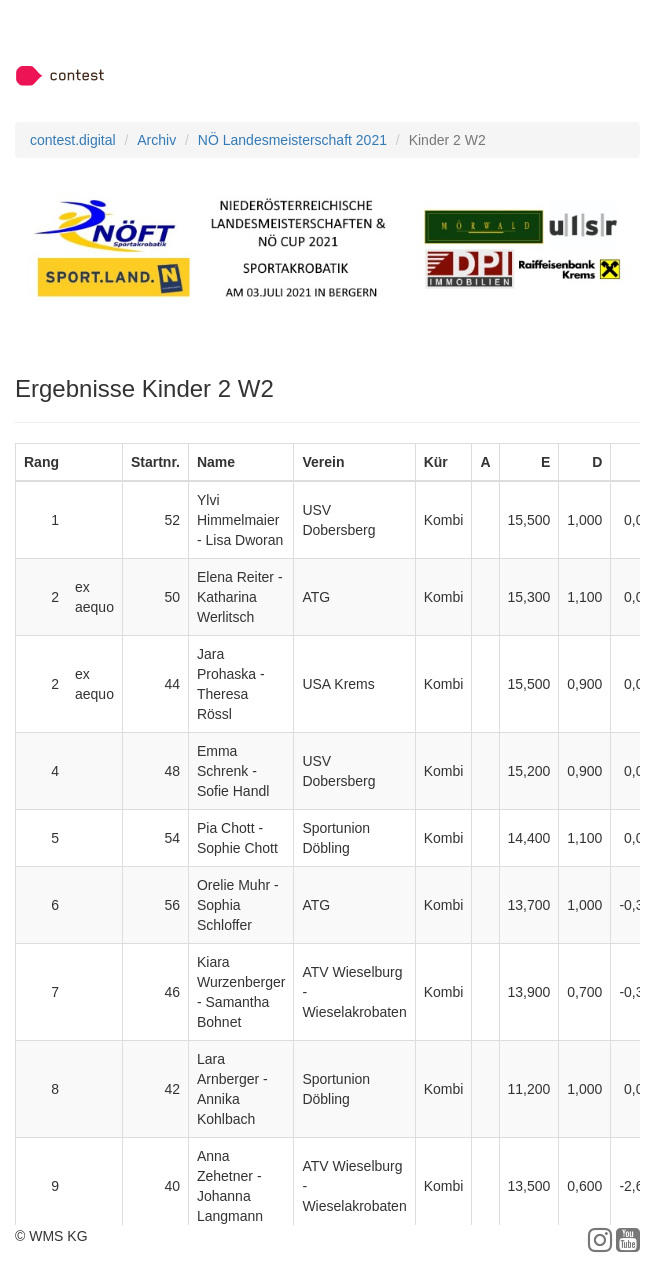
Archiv (156, 140)
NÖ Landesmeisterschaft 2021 (292, 140)
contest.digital (73, 140)
